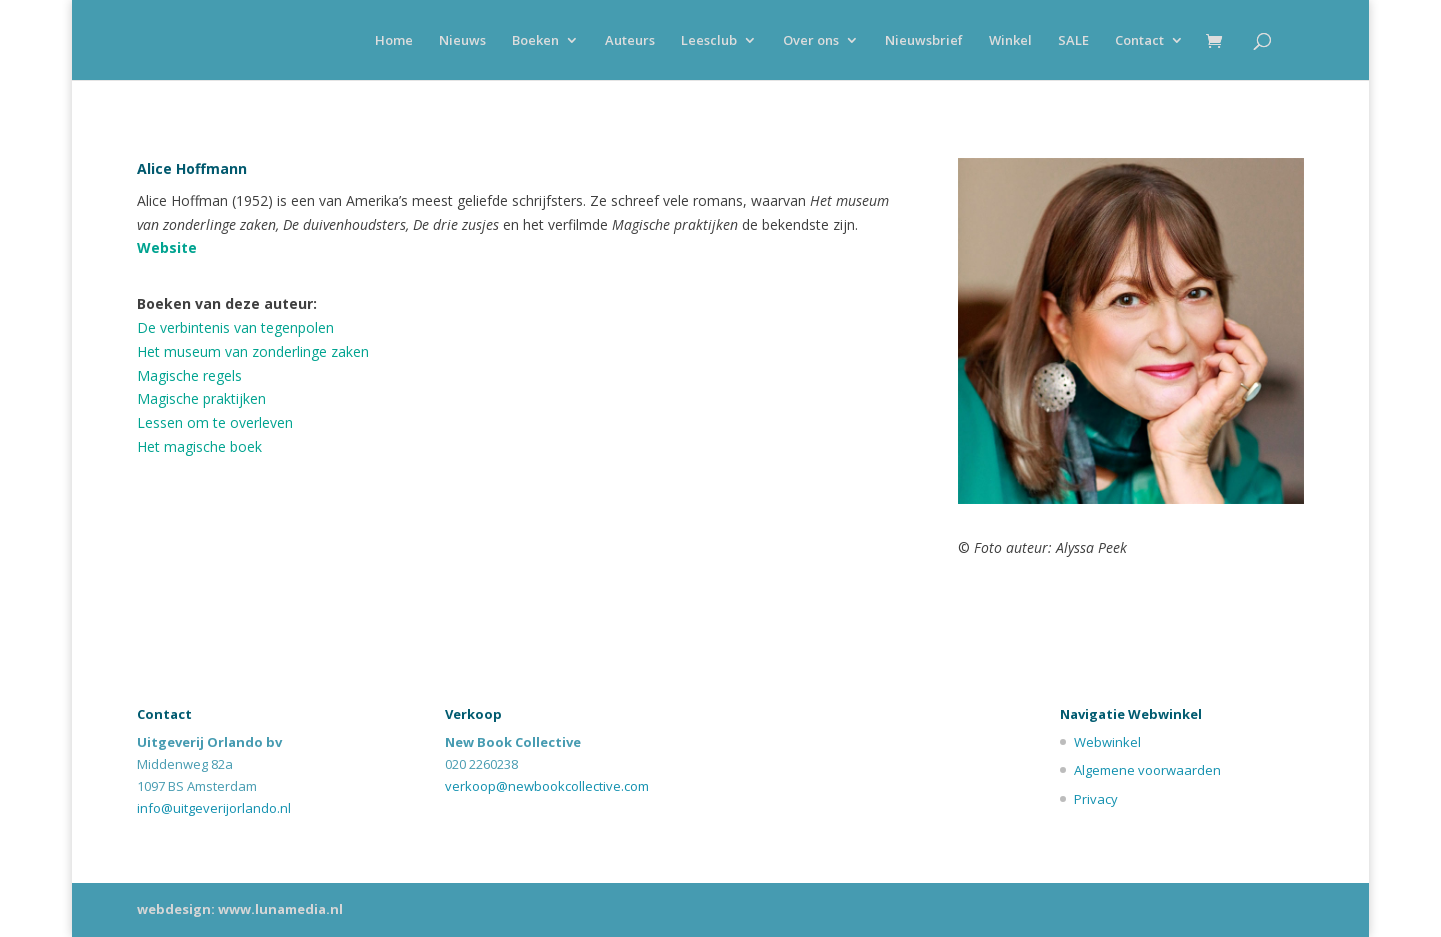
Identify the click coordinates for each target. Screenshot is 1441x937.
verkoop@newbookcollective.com (547, 786)
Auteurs (630, 41)
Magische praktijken (201, 398)
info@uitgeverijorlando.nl (214, 808)
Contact (1139, 41)
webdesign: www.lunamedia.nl (240, 909)
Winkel (1010, 41)
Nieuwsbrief (924, 41)
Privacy (1096, 799)
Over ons (811, 41)
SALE (1073, 41)
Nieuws (462, 41)
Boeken (535, 41)
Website (167, 247)
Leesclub (709, 41)
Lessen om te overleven (215, 422)
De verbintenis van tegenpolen (235, 327)
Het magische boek (199, 446)
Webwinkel (1107, 742)
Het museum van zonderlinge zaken (253, 351)
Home (394, 41)
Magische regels (189, 375)
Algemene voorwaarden (1147, 770)
